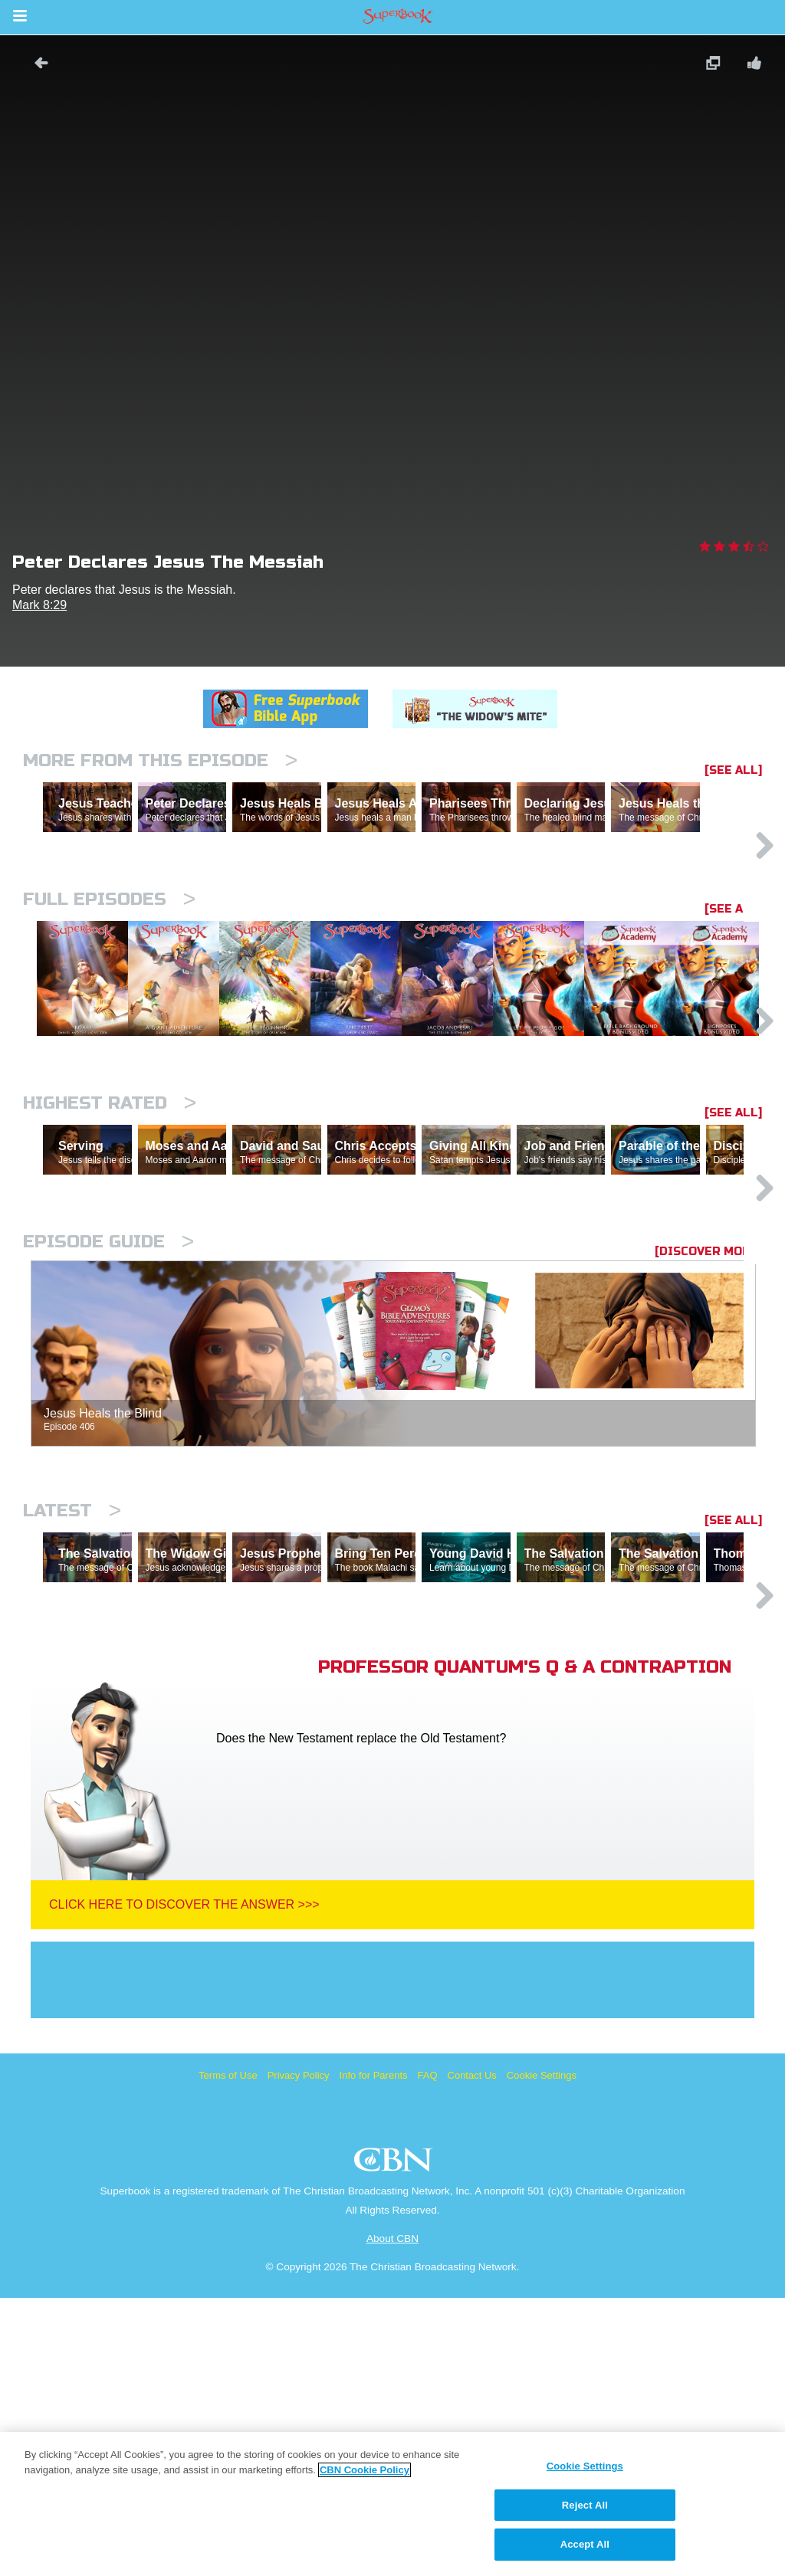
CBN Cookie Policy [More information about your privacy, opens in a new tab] (364, 2470)
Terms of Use (228, 2353)
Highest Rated (109, 1247)
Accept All (584, 2544)
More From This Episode (160, 760)
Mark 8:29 (39, 604)
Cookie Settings (541, 2353)
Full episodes (109, 965)
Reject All (585, 2505)
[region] (392, 2504)
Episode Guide (108, 1453)
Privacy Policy (299, 2353)
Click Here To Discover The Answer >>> (184, 2182)
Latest (72, 1722)
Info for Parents (374, 2353)
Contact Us (472, 2353)
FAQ (428, 2353)
